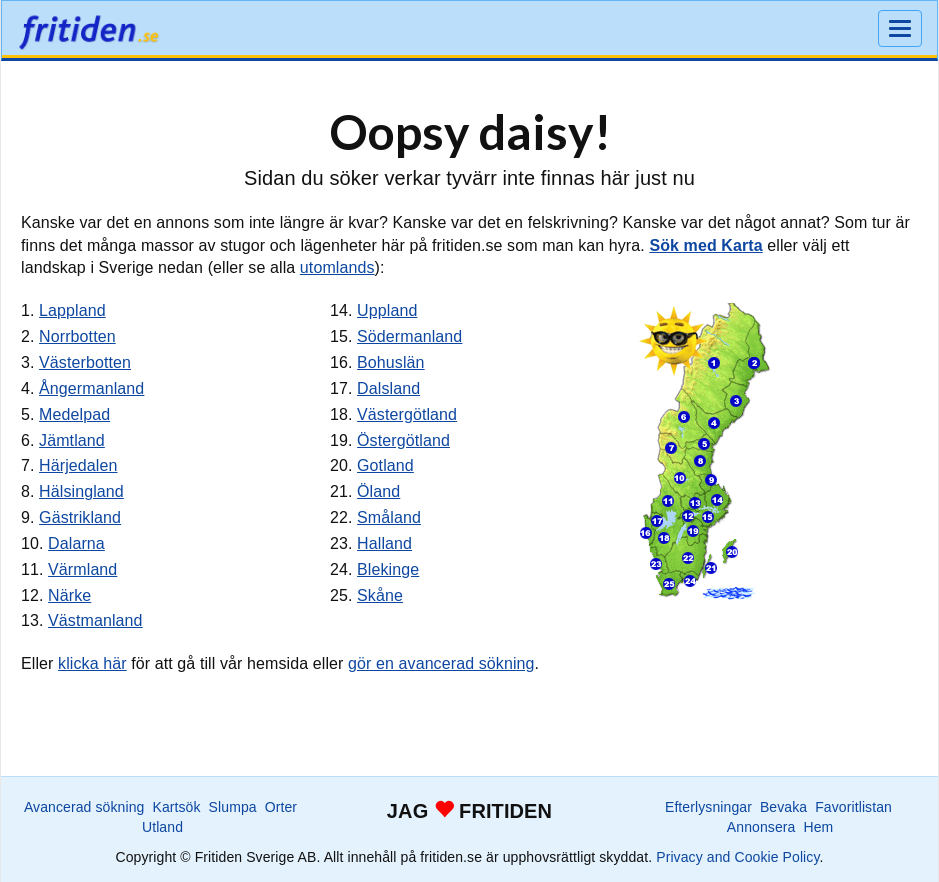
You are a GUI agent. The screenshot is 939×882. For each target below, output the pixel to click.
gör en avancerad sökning (441, 663)
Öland (378, 491)
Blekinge (388, 569)
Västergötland (407, 414)
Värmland (82, 569)
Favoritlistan (853, 807)
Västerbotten (85, 362)
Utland (162, 827)
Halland (384, 543)
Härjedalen (78, 465)
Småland (389, 517)
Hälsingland (81, 491)
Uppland (387, 310)
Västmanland (95, 620)
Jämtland (72, 440)
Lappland (72, 310)
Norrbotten (77, 336)
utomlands (337, 267)
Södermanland (409, 336)
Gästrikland (80, 517)
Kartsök (176, 807)
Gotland (385, 465)
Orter (281, 807)
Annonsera (761, 827)
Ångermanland (91, 388)
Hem (818, 827)
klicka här (92, 663)
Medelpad (74, 414)
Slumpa (233, 807)
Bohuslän (391, 362)
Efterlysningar (708, 807)
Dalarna (76, 543)
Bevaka (783, 807)
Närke (69, 595)
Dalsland (388, 388)
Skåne (380, 595)
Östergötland (403, 440)
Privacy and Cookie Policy (737, 857)
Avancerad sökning (84, 807)
